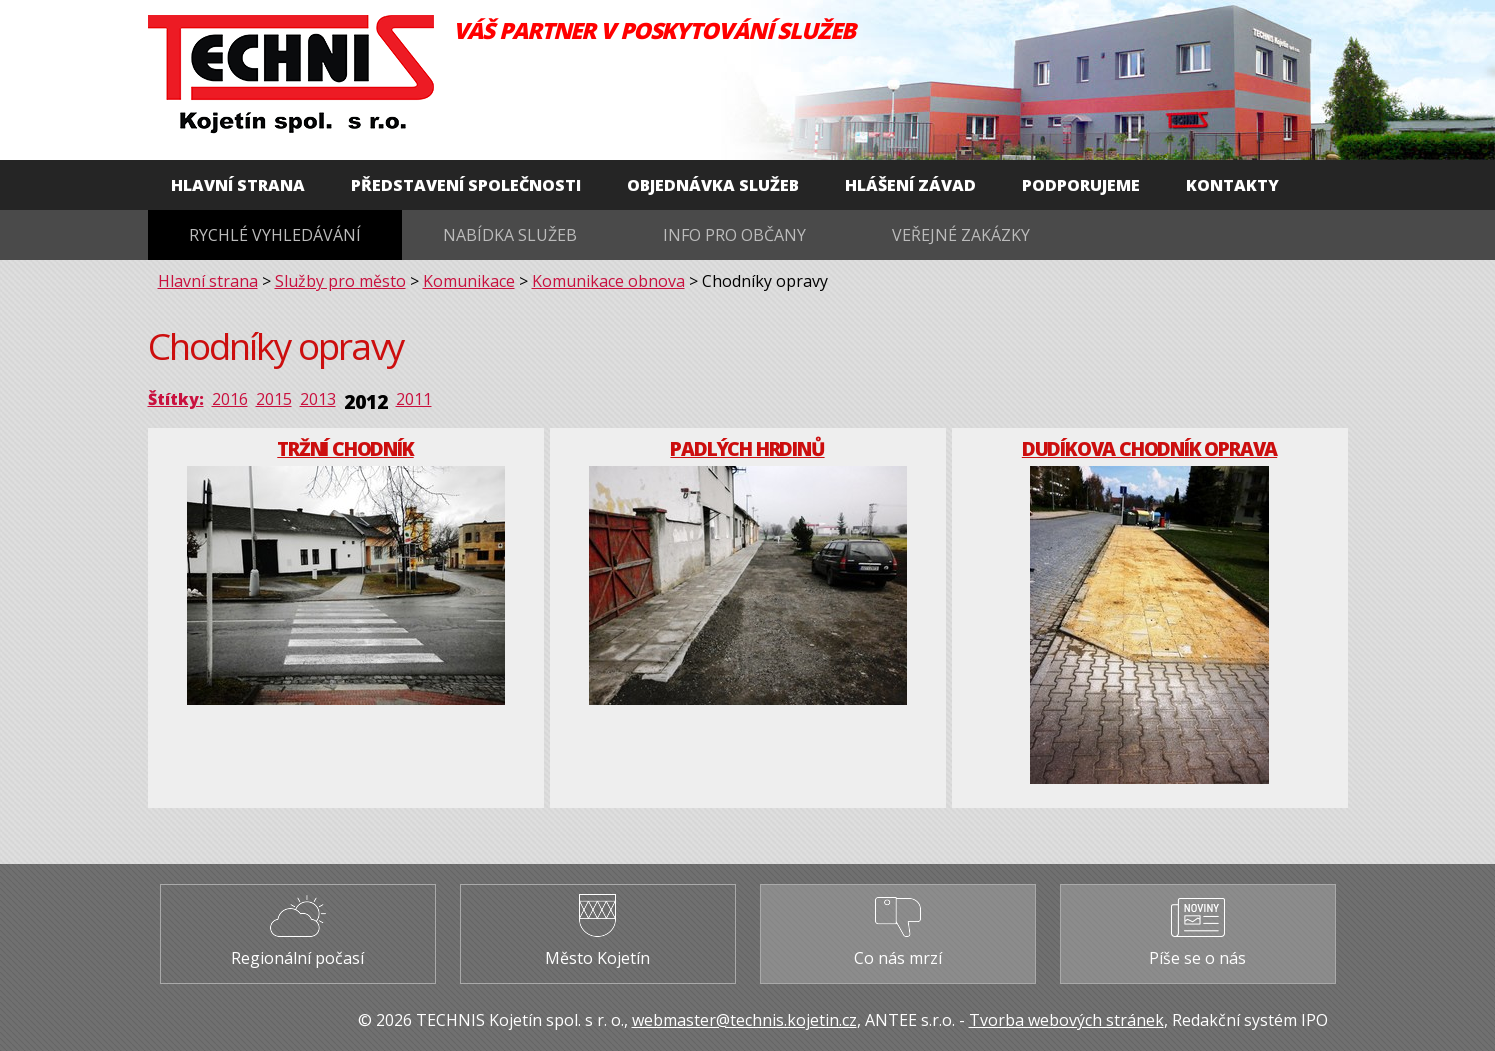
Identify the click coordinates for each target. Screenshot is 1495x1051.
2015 (274, 399)
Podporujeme (1081, 185)
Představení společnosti (466, 185)
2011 (414, 399)
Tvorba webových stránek (1066, 1020)
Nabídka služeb (510, 235)
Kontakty (1232, 185)
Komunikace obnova (608, 281)
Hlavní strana (238, 185)
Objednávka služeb (713, 185)
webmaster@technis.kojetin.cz (744, 1020)
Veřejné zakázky (961, 235)
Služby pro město (340, 281)
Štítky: (176, 399)
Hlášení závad (910, 185)
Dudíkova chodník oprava (1149, 448)
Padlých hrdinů (747, 448)
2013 (318, 399)
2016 (230, 399)
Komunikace (469, 281)
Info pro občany (734, 235)
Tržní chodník (345, 448)
